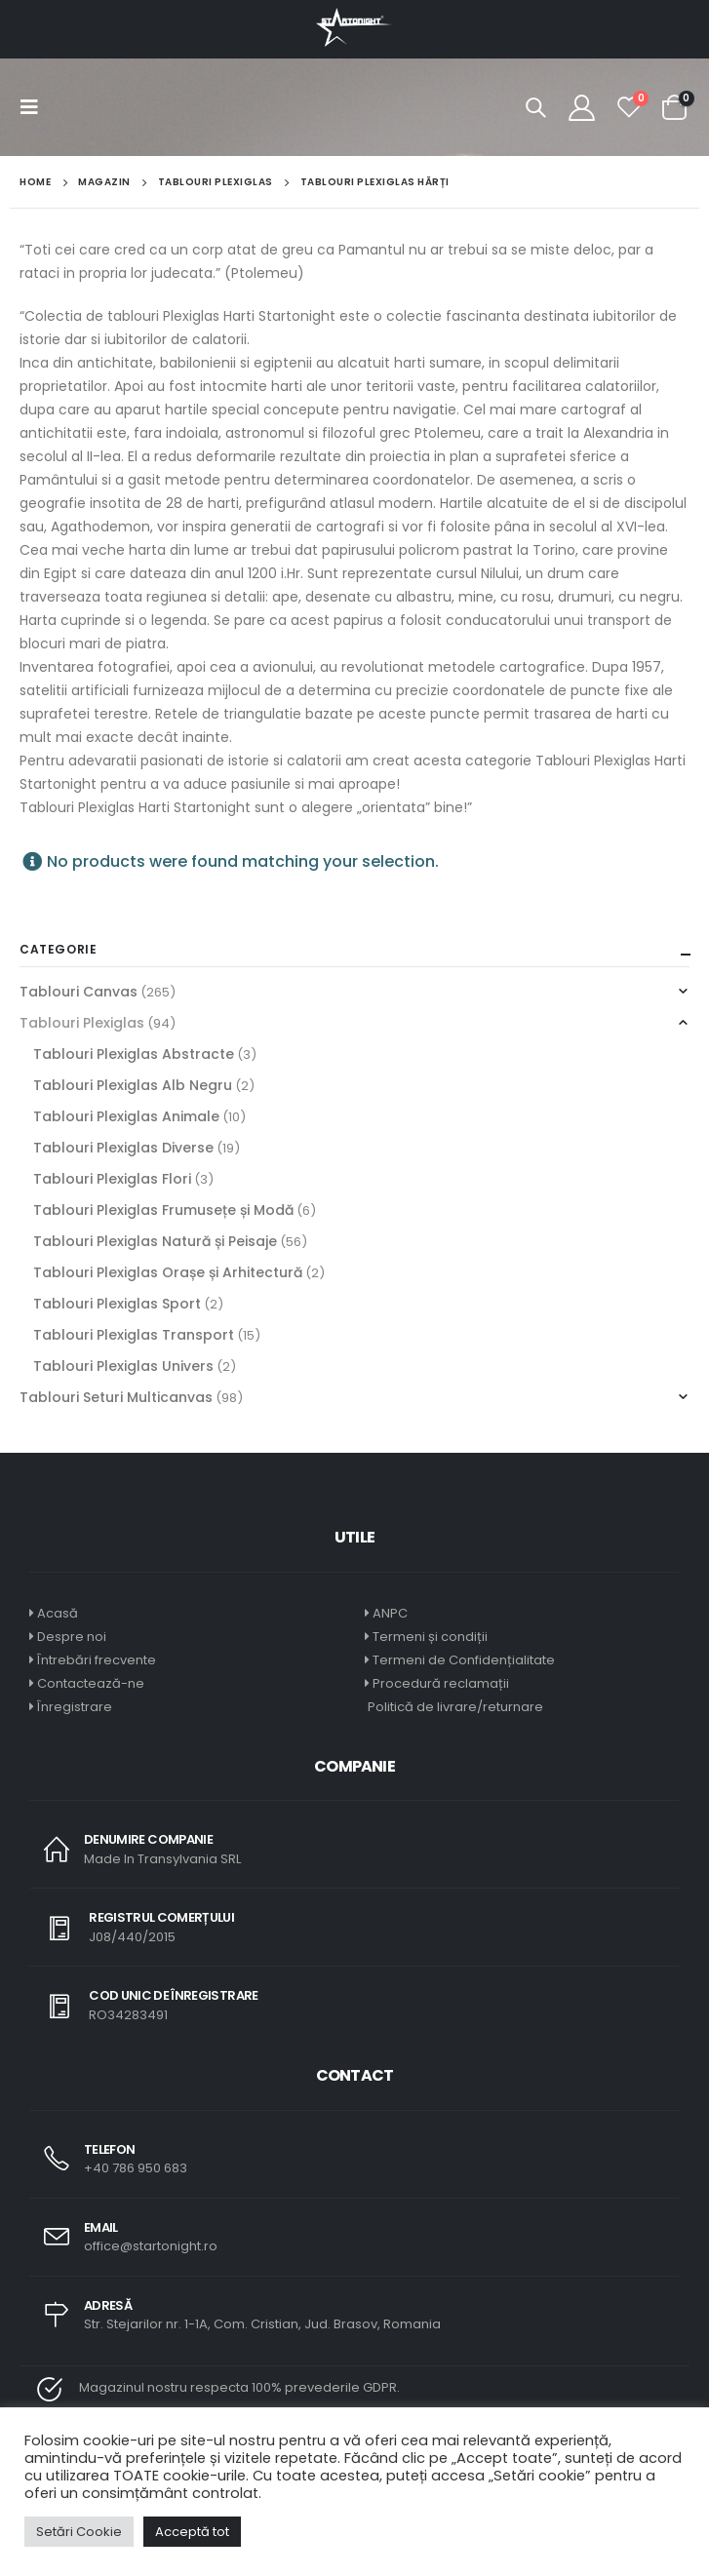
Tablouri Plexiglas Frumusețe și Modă (163, 1210)
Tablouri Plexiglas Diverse (123, 1147)
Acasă (57, 1613)
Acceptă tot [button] (192, 2531)
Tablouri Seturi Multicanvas (116, 1397)
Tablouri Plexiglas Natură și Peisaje (155, 1241)
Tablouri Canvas (79, 991)
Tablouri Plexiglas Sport (117, 1303)
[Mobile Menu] (35, 107)
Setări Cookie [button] (79, 2531)
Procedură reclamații (441, 1683)
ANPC (390, 1613)
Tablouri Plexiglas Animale (126, 1116)
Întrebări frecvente (96, 1660)
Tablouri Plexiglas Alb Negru (132, 1085)
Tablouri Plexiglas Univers (123, 1366)
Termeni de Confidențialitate (462, 1660)
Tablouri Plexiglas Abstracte (133, 1054)
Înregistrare (74, 1707)
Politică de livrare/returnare (454, 1707)
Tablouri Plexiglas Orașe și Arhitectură (167, 1272)
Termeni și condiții (430, 1636)
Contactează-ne (90, 1683)
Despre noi (71, 1636)
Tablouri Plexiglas (82, 1023)
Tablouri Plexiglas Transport (133, 1335)
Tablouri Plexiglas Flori (112, 1179)
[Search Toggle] (535, 107)
